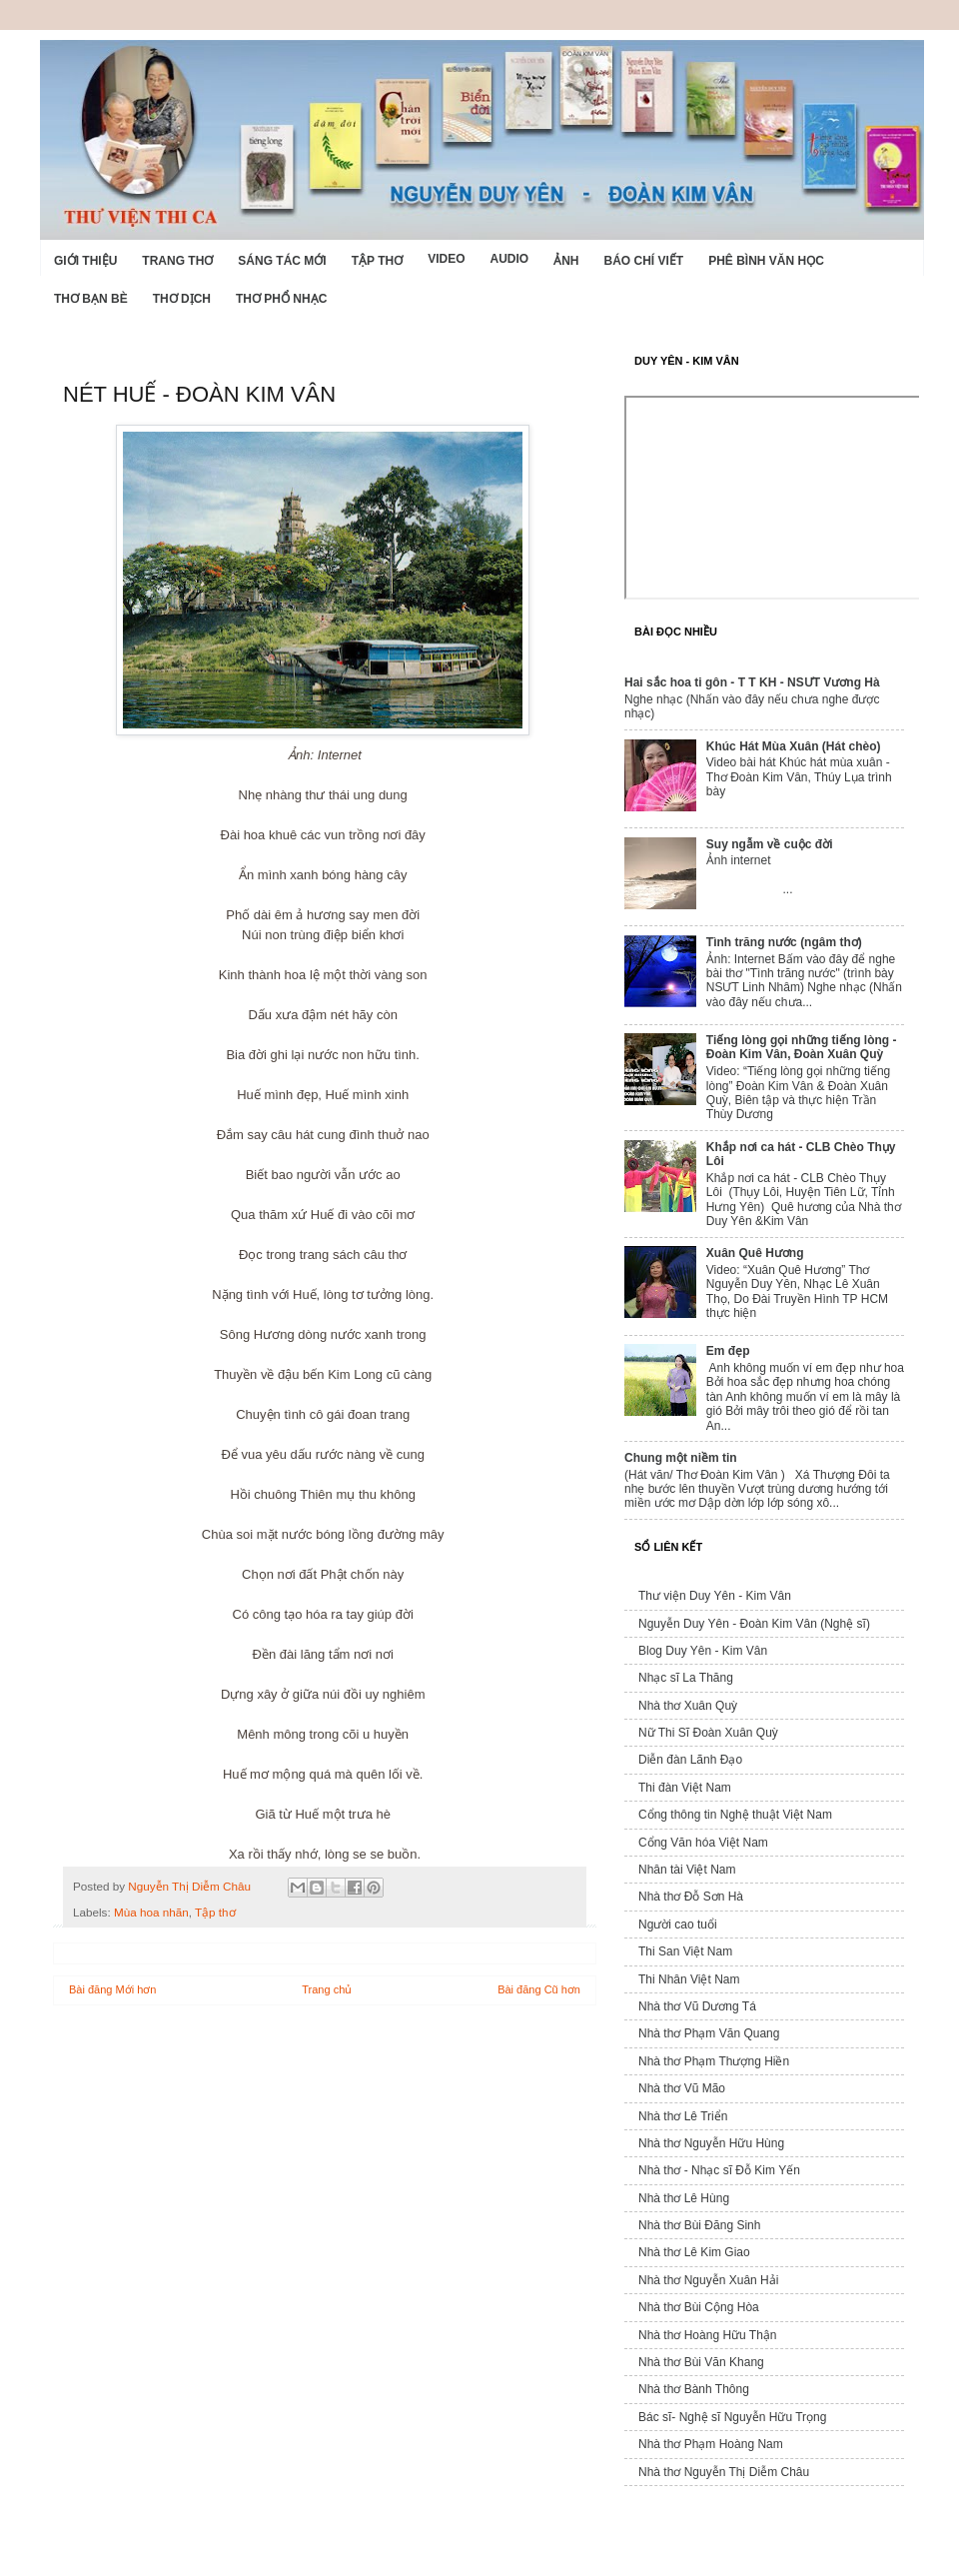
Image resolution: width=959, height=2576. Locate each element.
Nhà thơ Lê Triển (682, 2116)
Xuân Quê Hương (755, 1253)
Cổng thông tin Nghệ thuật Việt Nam (735, 1815)
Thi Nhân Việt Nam (688, 1979)
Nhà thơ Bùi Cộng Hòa (698, 2307)
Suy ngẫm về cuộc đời (769, 844)
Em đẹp (728, 1351)
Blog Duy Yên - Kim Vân (702, 1651)
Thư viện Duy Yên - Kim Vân (714, 1596)
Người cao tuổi (677, 1925)
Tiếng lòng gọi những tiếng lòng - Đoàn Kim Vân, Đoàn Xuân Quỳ (801, 1047)
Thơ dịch (182, 299)
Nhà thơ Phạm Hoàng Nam (710, 2444)
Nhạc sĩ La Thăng (685, 1678)
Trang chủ (327, 1989)
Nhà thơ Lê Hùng (683, 2198)
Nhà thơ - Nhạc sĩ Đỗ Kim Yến (719, 2170)
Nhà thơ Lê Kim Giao (694, 2252)
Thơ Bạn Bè (91, 299)
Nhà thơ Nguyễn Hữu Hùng (711, 2143)
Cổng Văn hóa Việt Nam (703, 1843)
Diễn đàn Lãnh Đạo (690, 1760)
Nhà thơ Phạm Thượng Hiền (713, 2061)
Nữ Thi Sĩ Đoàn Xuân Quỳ (708, 1733)
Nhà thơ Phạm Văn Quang (708, 2033)
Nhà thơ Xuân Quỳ (687, 1706)
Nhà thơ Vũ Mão (681, 2088)
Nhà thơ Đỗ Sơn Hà (690, 1897)
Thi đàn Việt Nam (684, 1788)
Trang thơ (177, 261)
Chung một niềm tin (680, 1458)
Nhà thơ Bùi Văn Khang (701, 2362)
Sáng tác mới (282, 261)
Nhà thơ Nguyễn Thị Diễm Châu (723, 2472)
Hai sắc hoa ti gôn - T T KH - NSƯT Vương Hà (752, 682)
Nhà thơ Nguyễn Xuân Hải (708, 2280)
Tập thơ (377, 261)
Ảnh (565, 261)
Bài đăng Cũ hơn (538, 1989)
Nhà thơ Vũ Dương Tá (697, 2006)
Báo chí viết (644, 261)
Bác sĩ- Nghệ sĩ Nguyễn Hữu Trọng (732, 2417)
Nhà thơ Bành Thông (693, 2389)
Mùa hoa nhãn (151, 1912)
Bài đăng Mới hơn (112, 1989)
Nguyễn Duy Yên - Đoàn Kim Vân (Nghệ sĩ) (754, 1624)
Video (446, 259)
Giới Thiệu (85, 261)
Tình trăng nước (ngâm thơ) (784, 942)
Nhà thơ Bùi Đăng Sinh (699, 2225)
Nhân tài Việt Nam (687, 1870)
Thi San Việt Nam (685, 1951)
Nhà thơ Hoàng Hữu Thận (707, 2335)
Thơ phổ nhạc (281, 299)
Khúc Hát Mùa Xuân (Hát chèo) (793, 746)
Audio (508, 259)
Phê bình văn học (766, 261)
